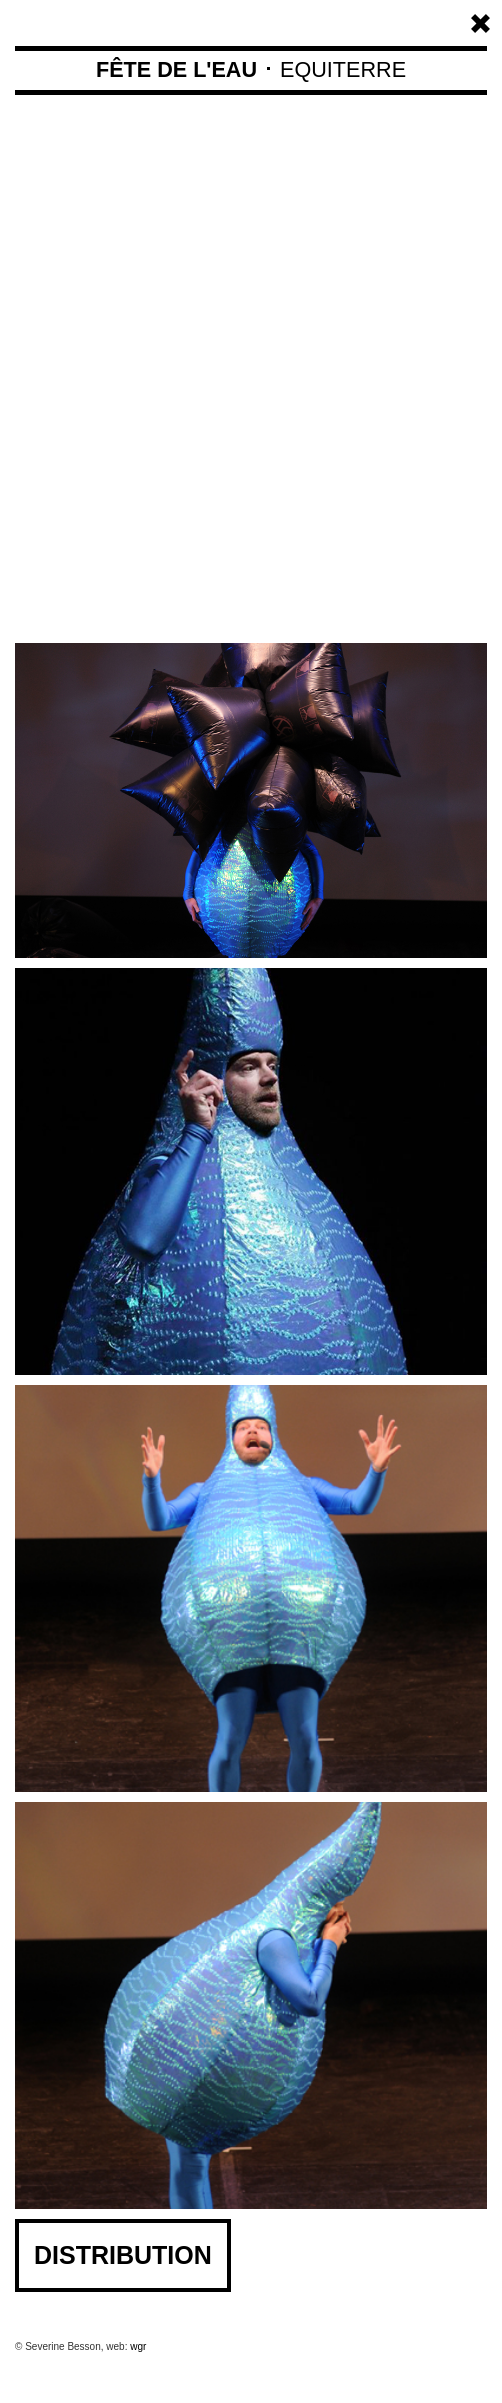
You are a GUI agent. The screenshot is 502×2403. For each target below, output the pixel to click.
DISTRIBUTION (123, 2255)
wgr (138, 2346)
